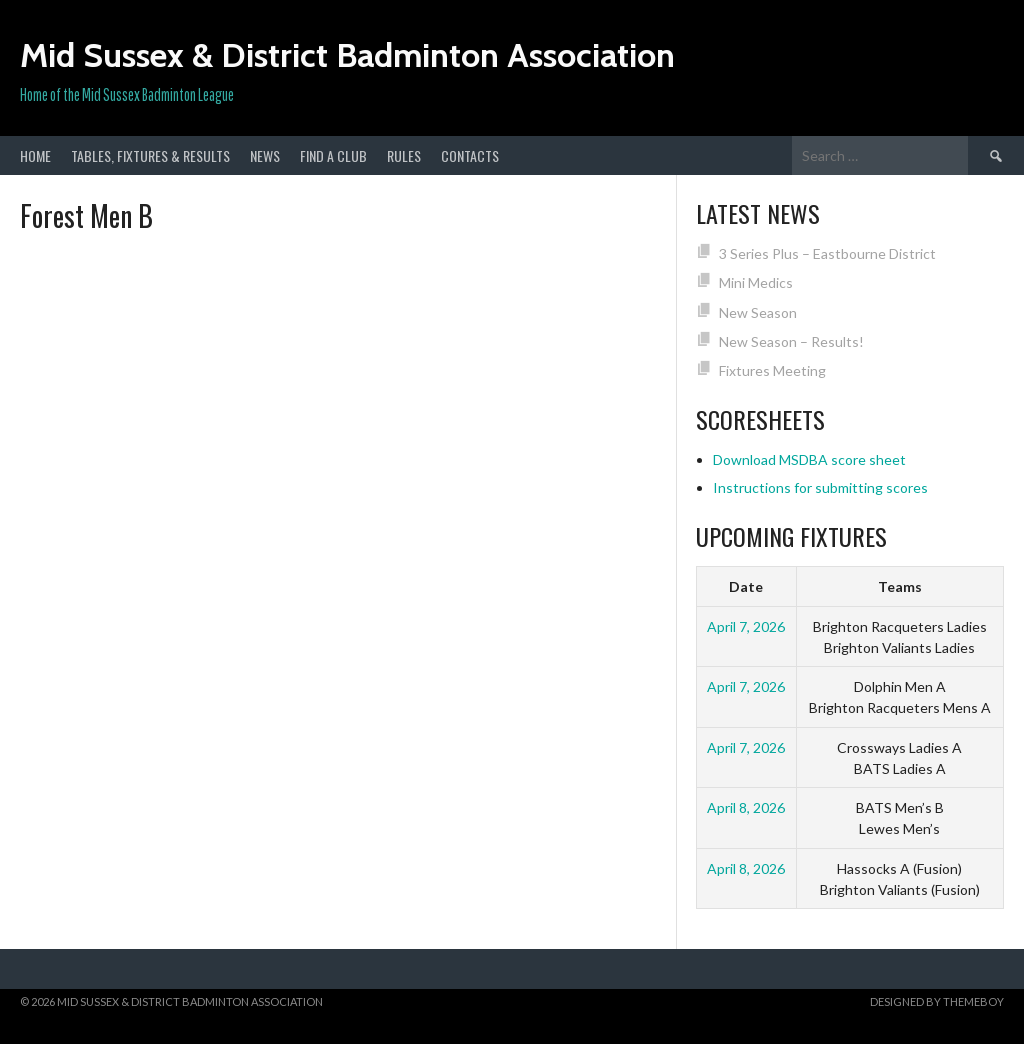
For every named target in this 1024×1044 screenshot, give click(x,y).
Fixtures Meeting (772, 370)
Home (35, 155)
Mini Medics (756, 282)
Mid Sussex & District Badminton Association (347, 55)
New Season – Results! (791, 341)
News (265, 155)
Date (746, 586)
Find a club (333, 155)
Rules (404, 155)
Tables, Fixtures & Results (150, 155)
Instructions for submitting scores (820, 487)
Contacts (470, 155)
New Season (758, 312)
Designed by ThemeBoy (937, 1001)
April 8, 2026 (746, 807)
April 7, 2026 (746, 626)
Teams (900, 586)
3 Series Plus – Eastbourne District (827, 253)
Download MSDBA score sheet (809, 459)
